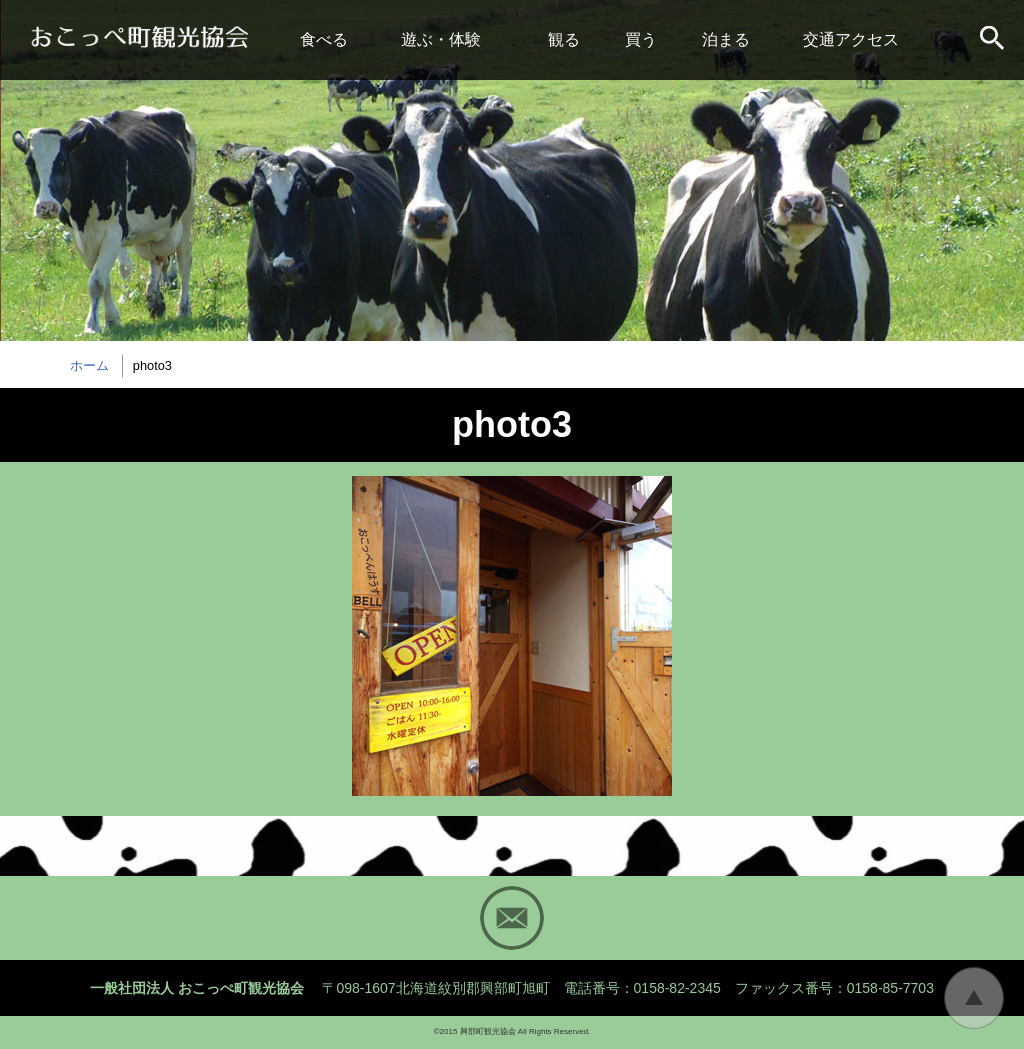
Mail (512, 918)
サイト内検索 (994, 40)
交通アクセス (851, 39)
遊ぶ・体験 (441, 39)
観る (564, 39)
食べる (324, 39)
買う (641, 39)
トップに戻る (974, 998)
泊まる (726, 39)
